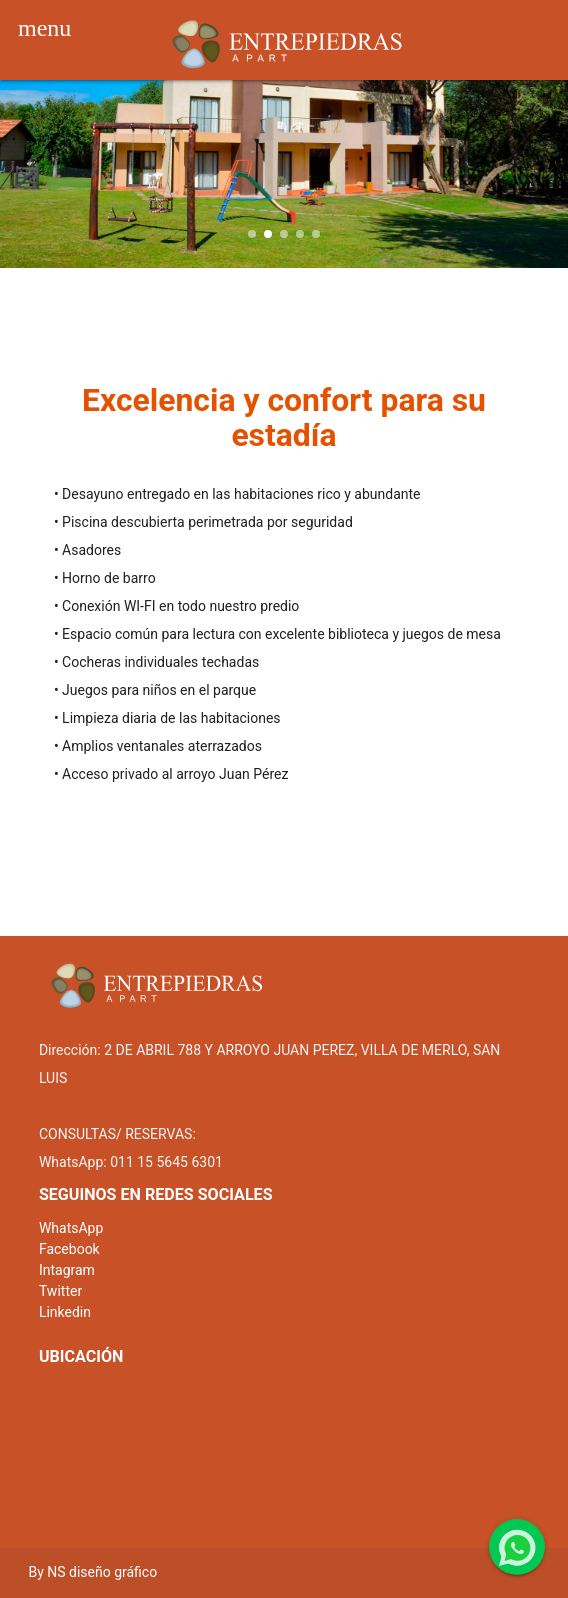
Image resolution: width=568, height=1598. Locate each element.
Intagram (67, 1270)
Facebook (69, 1249)
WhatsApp (71, 1228)
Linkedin (65, 1312)
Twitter (60, 1291)
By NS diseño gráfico (92, 1572)
